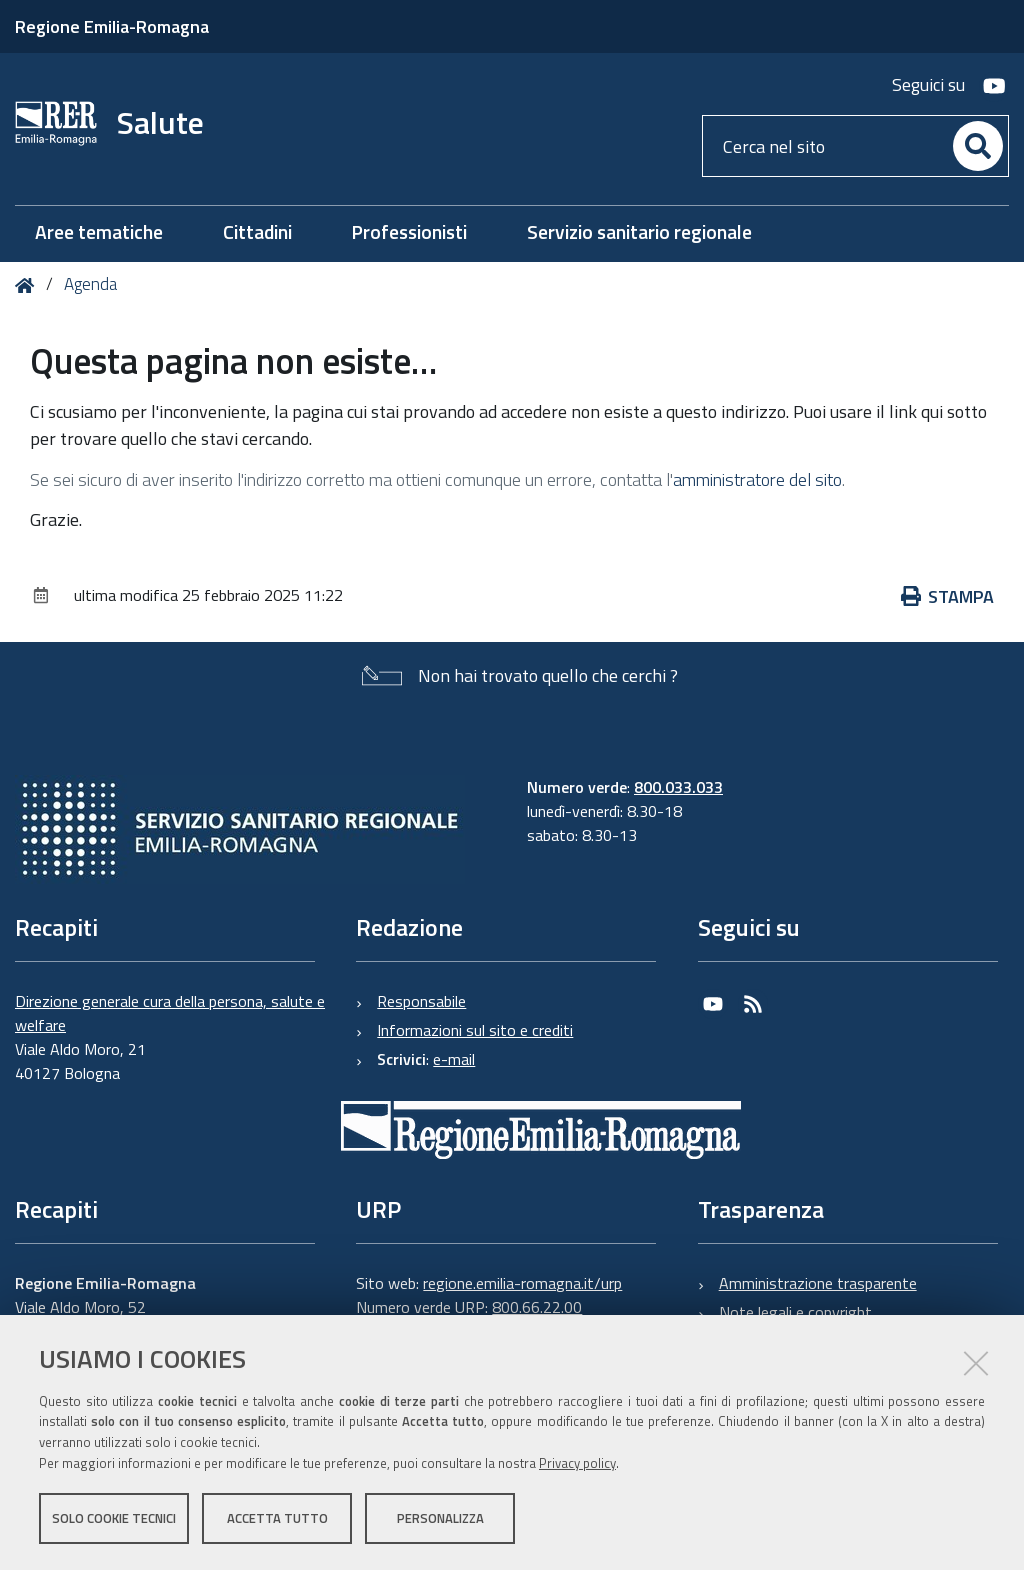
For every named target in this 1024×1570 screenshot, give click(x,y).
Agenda (90, 284)
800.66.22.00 (537, 1307)
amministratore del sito (757, 479)
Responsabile (421, 1001)
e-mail (454, 1059)
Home (28, 285)
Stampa (957, 596)
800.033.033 (678, 787)
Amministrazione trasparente (818, 1283)
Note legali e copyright (795, 1312)
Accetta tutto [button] (277, 1518)
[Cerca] (978, 146)
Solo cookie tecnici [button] (114, 1518)
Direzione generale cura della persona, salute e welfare (170, 1013)
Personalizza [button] (440, 1518)
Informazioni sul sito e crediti (475, 1030)
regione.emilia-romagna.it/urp (522, 1283)
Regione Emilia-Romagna (112, 26)
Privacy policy (577, 1463)
